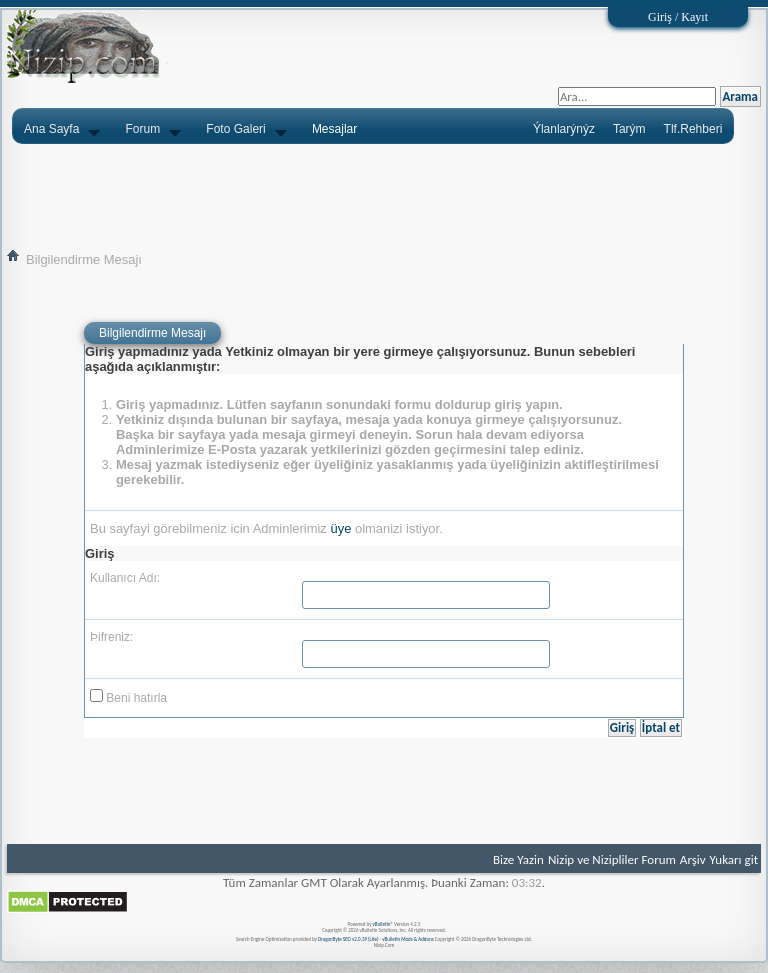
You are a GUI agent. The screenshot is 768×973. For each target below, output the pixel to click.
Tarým (629, 129)
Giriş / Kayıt (678, 17)
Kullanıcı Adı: (125, 578)
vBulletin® (383, 924)
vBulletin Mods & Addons (407, 939)
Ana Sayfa (51, 129)
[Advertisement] (384, 196)
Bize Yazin (518, 859)
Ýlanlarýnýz (564, 129)
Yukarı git (734, 859)
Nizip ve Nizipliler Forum (612, 859)
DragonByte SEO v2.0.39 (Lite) (348, 939)
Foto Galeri (235, 129)
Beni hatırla (128, 697)
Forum (143, 129)
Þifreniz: (111, 637)
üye (340, 528)
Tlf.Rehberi (693, 129)
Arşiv (693, 859)
